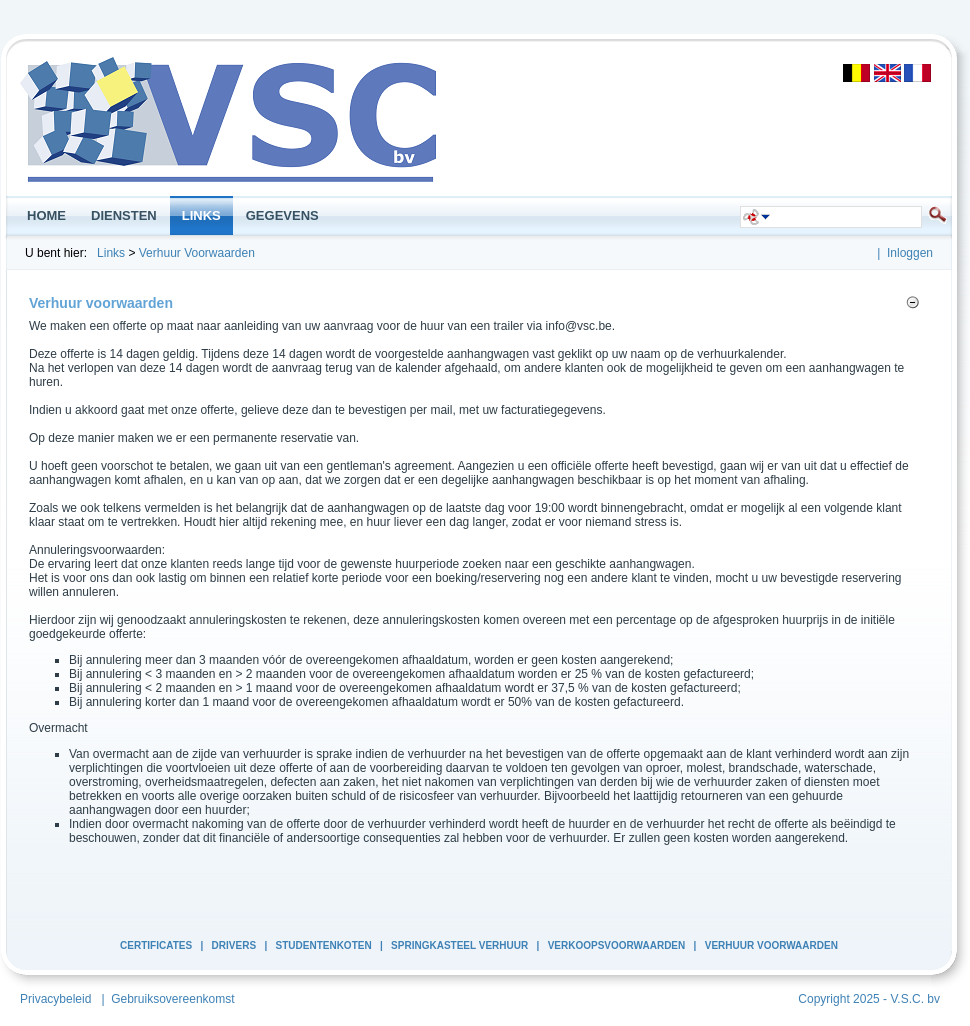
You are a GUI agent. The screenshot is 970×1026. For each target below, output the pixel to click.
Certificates (156, 945)
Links (111, 253)
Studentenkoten (324, 945)
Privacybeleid (55, 999)
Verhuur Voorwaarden (197, 253)
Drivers (234, 945)
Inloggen (910, 253)
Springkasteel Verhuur (459, 945)
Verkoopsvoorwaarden (617, 945)
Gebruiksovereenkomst (172, 999)
